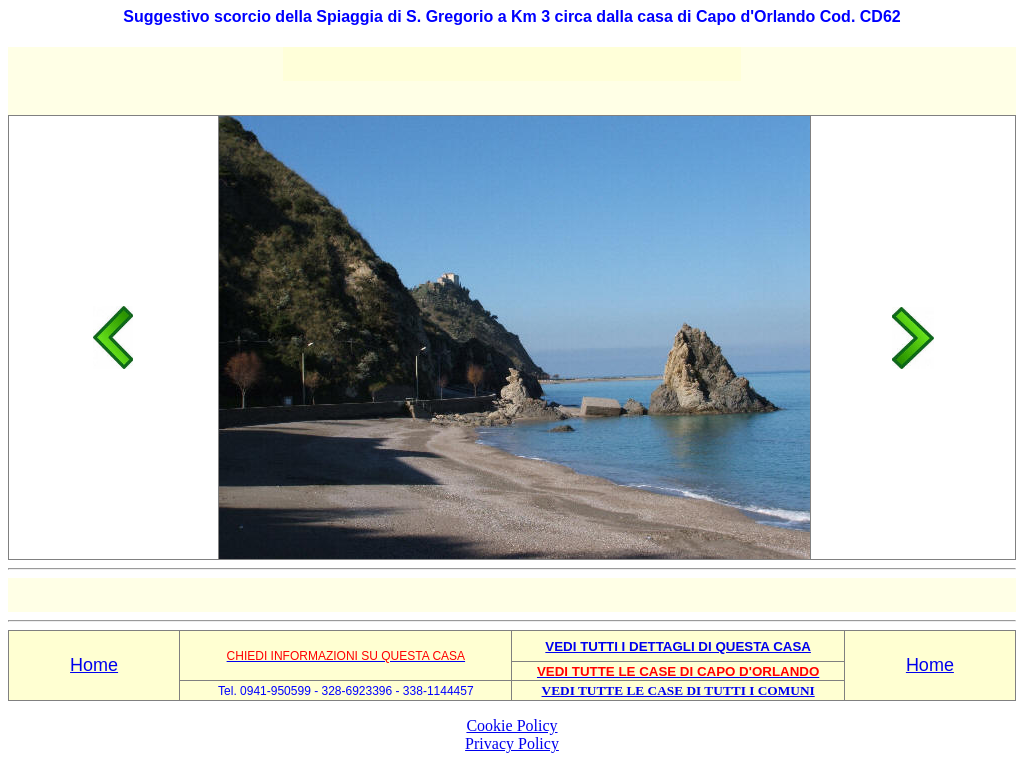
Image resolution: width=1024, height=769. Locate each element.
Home (94, 665)
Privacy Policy (512, 743)
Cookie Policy (511, 725)
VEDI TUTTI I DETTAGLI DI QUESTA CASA (678, 646)
